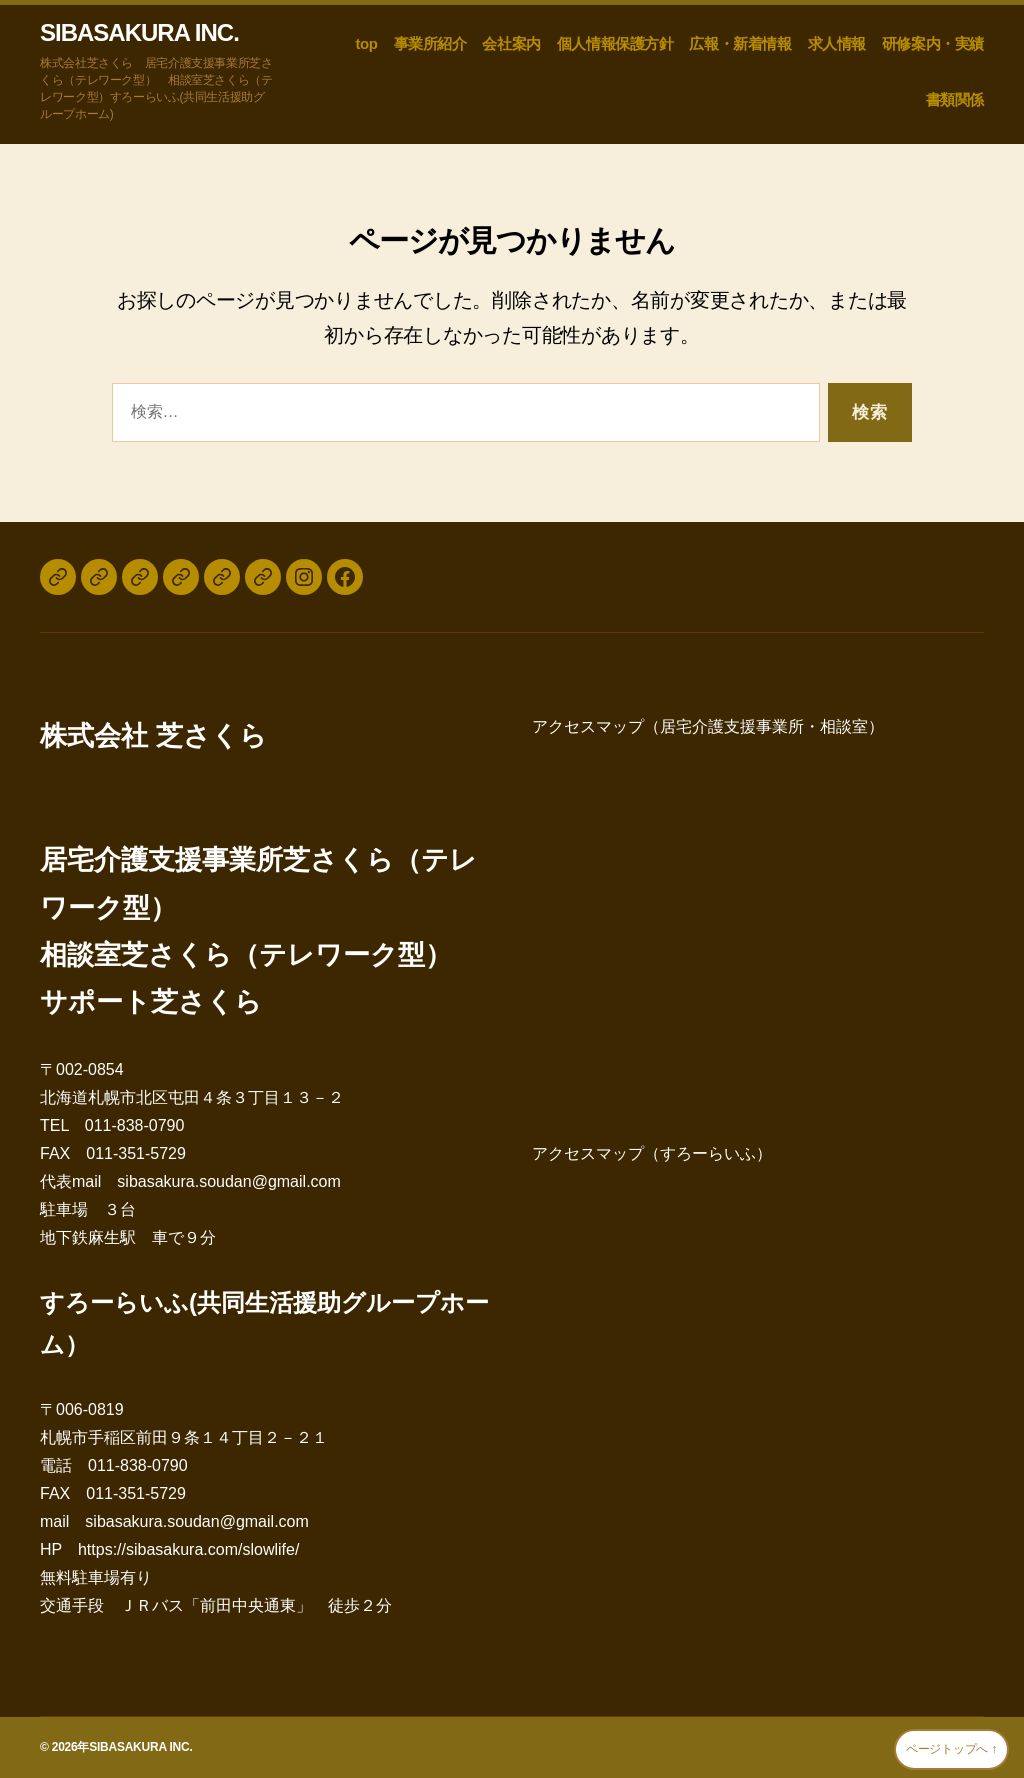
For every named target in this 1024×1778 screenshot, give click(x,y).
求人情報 (837, 43)
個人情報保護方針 (615, 43)
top (366, 43)
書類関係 (955, 99)
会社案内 (511, 43)
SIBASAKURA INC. (139, 33)
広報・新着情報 (740, 43)
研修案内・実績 (933, 43)
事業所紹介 (430, 43)
